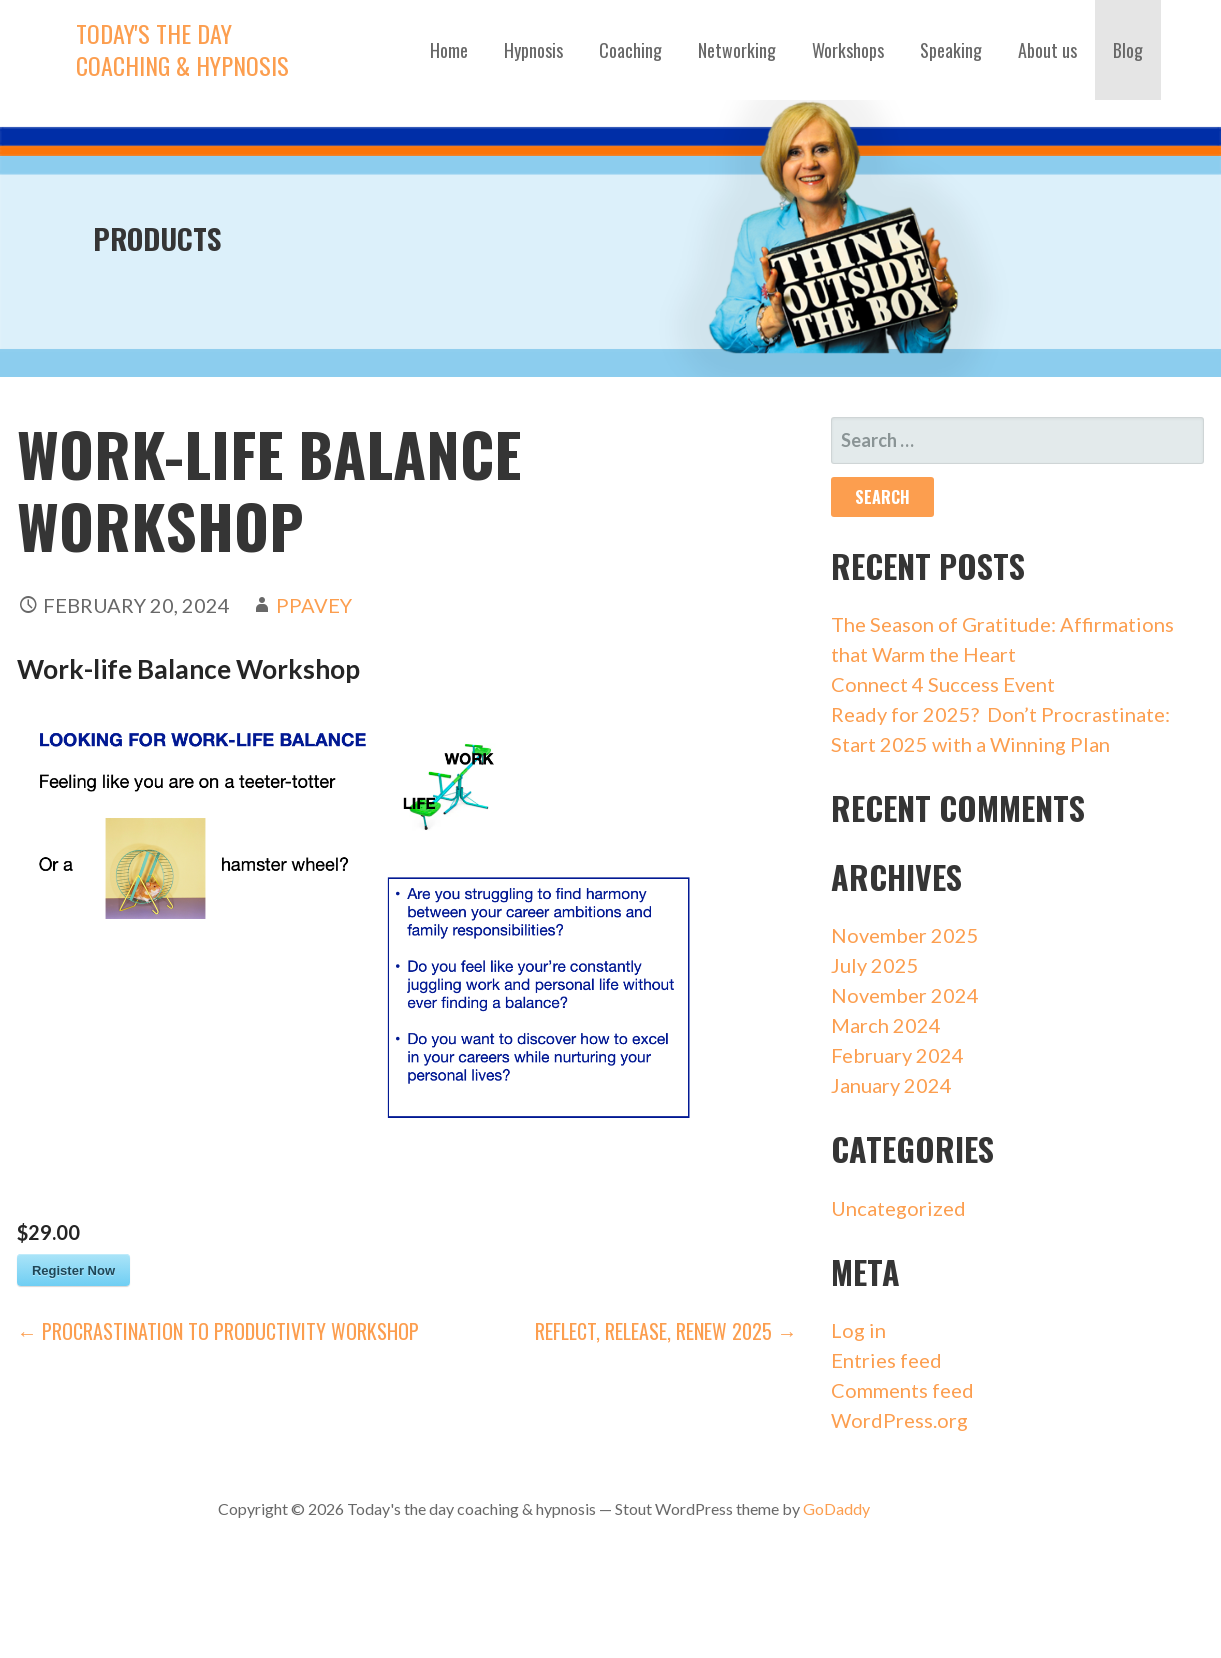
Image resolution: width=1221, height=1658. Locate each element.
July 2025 (875, 965)
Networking (737, 50)
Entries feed (886, 1360)
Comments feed (902, 1390)
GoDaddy (836, 1508)
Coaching (630, 50)
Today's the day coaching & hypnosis (182, 49)
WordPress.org (899, 1420)
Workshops (848, 50)
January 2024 (891, 1085)
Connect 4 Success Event (943, 684)
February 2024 (897, 1055)
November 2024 (905, 995)
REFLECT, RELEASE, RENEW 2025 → (666, 1331)
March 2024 (886, 1025)
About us (1047, 50)
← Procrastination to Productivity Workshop (218, 1331)
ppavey (314, 605)
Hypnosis (533, 50)
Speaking (951, 50)
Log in (858, 1330)
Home (449, 50)
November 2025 (905, 935)
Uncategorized (898, 1208)
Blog (1128, 50)
